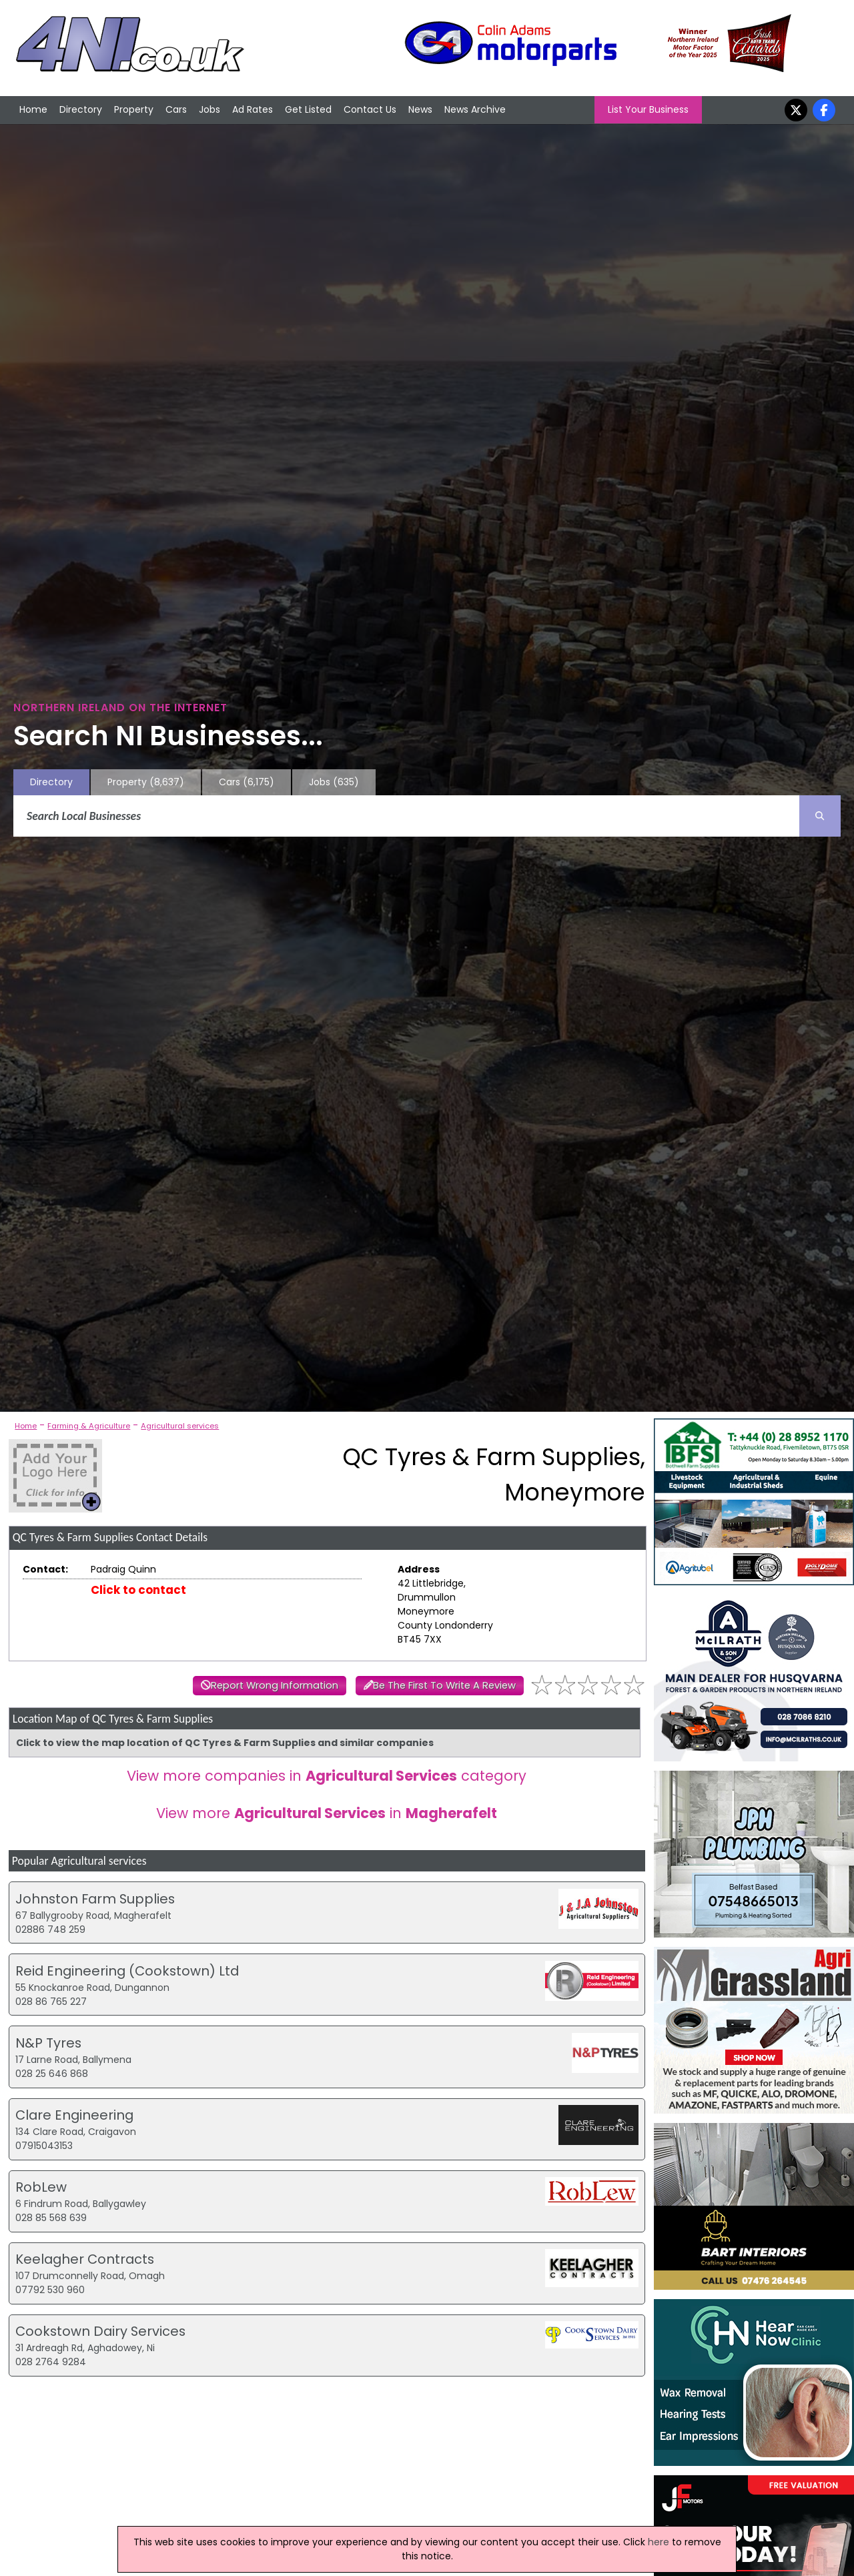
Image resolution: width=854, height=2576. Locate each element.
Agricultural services (180, 1425)
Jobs (209, 109)
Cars (176, 109)
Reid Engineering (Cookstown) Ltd (127, 1971)
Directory (80, 109)
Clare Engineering (74, 2115)
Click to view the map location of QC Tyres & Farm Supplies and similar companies (225, 1742)
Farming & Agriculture (88, 1425)
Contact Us (370, 109)
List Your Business (648, 109)
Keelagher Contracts (84, 2259)
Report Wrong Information (274, 1685)
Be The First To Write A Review (444, 1685)
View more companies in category (326, 1775)
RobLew (41, 2187)
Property (133, 109)
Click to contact (138, 1590)
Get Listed (308, 109)
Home (33, 109)
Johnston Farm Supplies (95, 1898)
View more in (326, 1813)
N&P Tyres (48, 2043)
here (658, 2542)
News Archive (475, 109)
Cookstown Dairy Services (100, 2331)
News (420, 109)
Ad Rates (252, 109)
